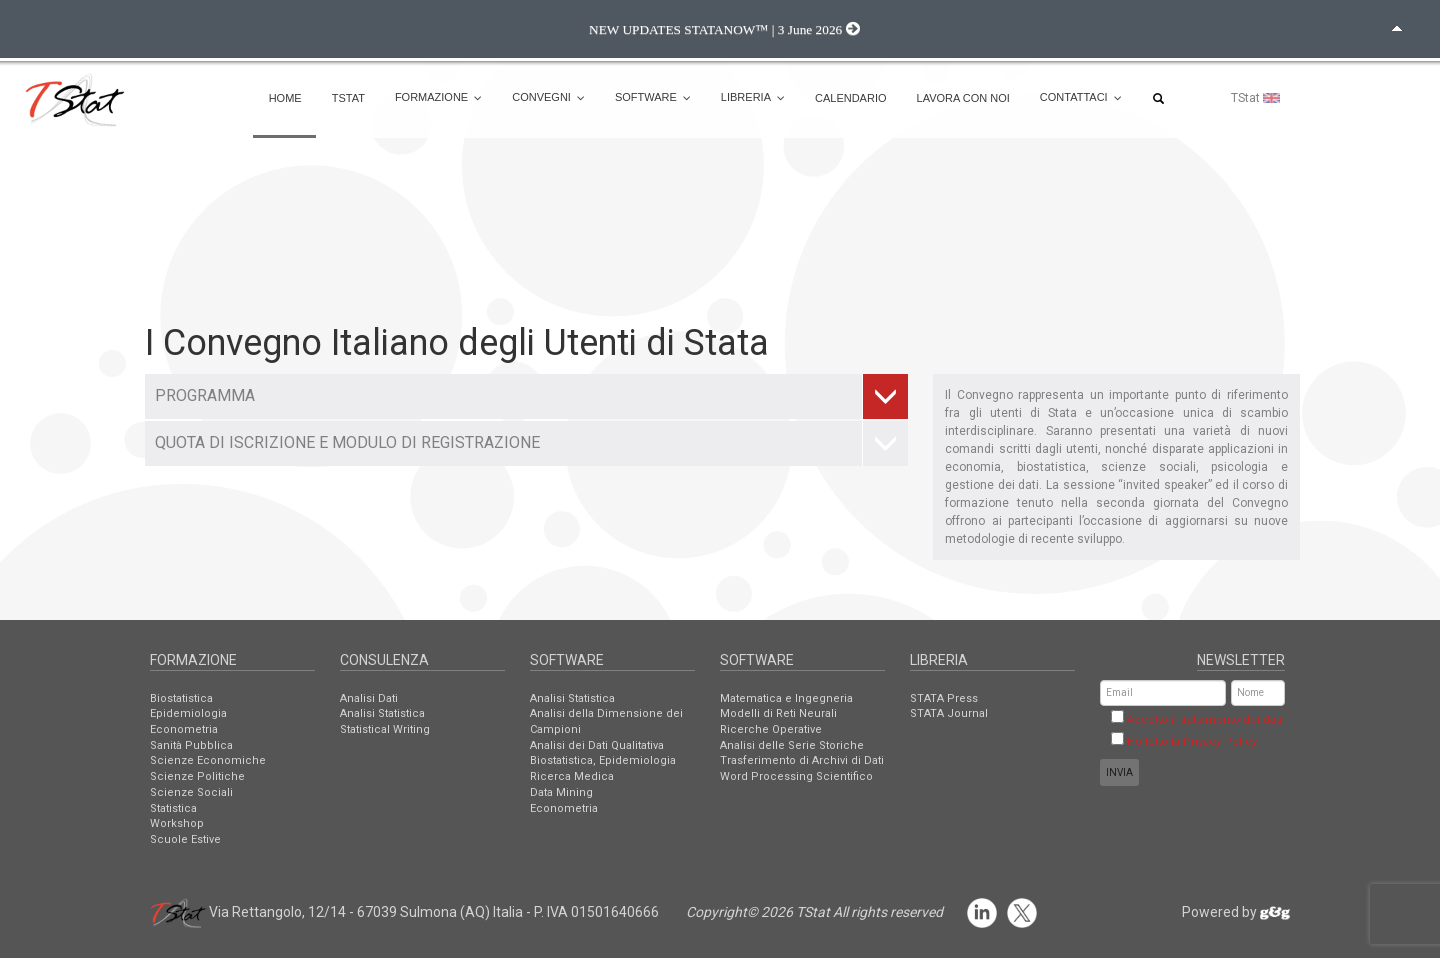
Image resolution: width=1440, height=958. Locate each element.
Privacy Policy (1220, 741)
